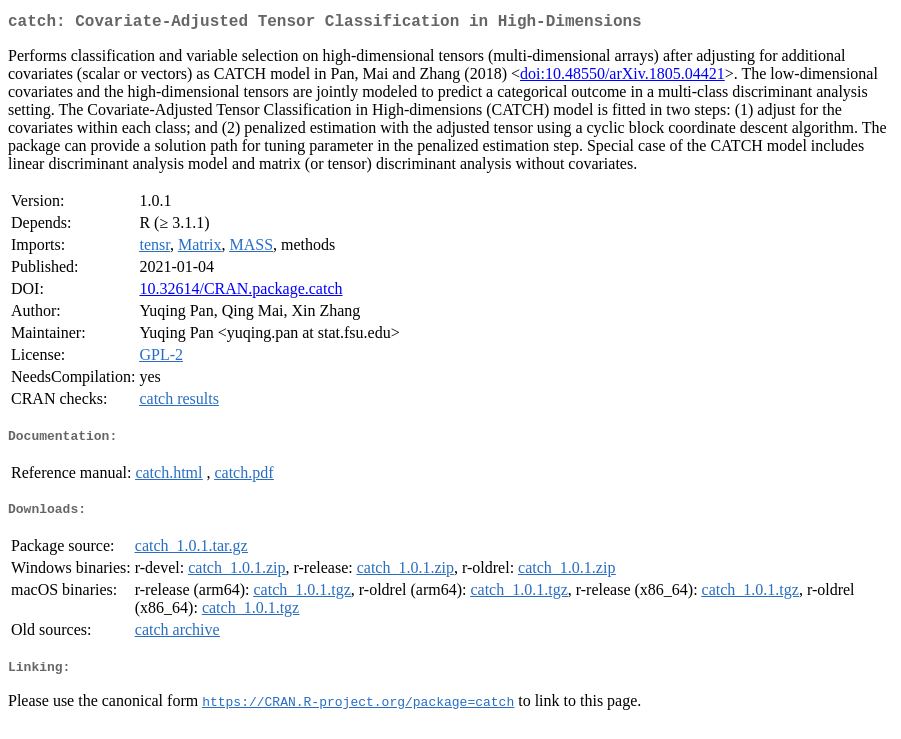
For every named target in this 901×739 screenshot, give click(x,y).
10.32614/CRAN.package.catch (240, 292)
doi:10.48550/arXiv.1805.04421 (622, 77)
